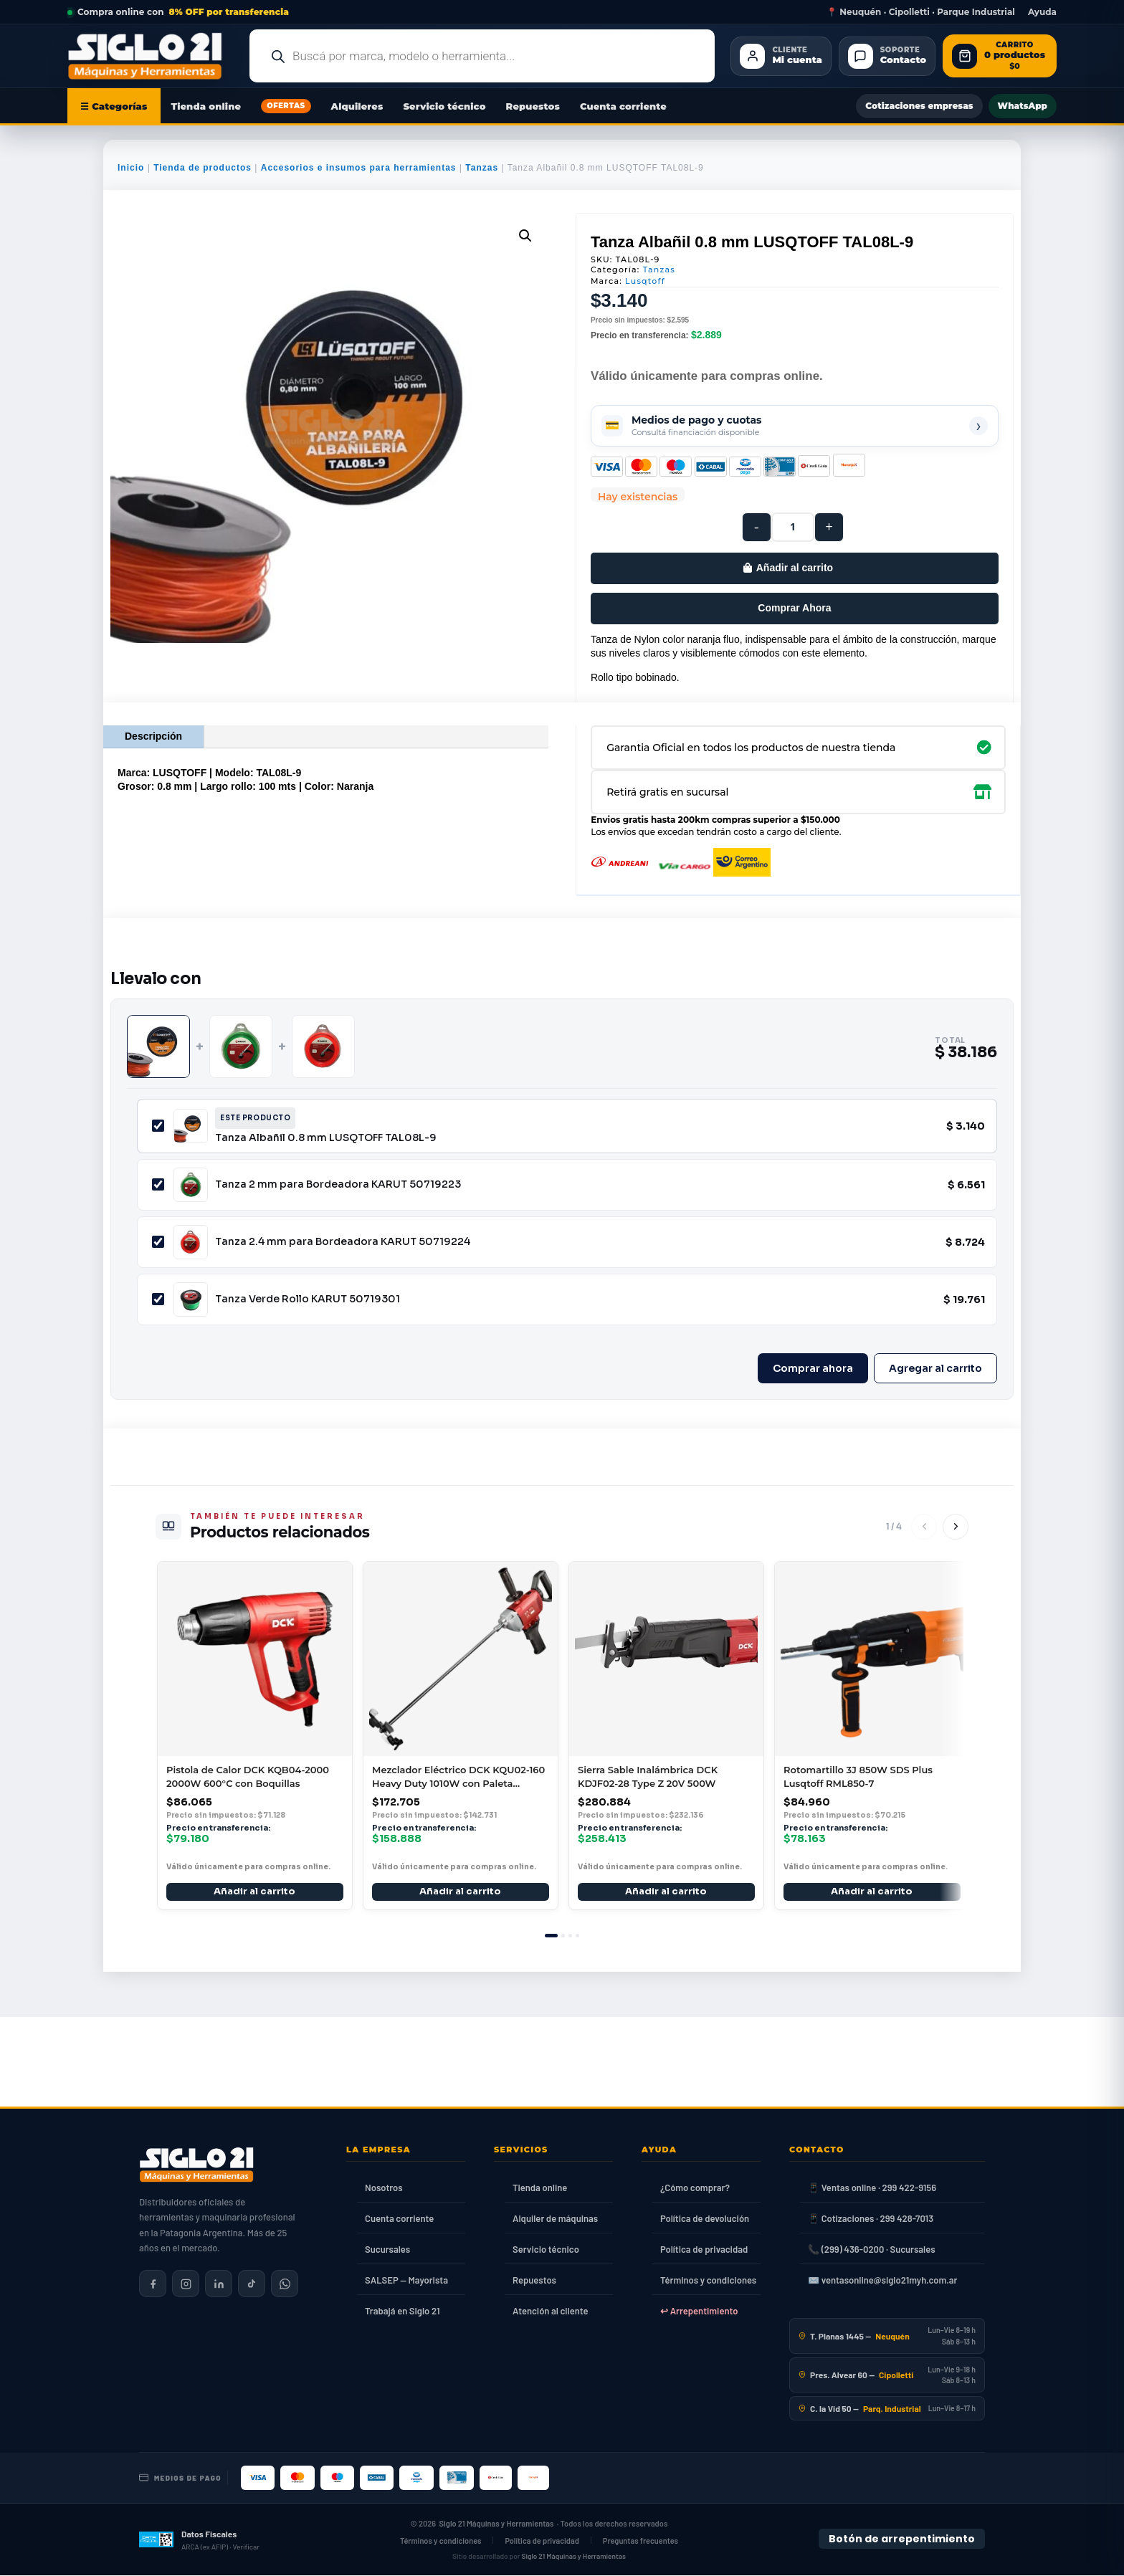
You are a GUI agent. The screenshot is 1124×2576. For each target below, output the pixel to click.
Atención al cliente (551, 2311)
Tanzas (481, 168)
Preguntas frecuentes (640, 2540)
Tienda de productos (202, 168)
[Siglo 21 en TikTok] (251, 2284)
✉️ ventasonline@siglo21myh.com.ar (882, 2280)
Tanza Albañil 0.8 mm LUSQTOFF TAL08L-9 (326, 1137)
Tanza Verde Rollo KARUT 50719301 (307, 1298)
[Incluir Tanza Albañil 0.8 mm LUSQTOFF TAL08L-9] (158, 1126)
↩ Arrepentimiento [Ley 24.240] (699, 2311)
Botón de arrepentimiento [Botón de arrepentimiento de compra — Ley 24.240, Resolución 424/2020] (902, 2539)
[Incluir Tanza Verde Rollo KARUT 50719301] (158, 1299)
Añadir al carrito (794, 567)
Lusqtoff (645, 281)
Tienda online (206, 106)
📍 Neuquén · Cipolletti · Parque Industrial (921, 12)
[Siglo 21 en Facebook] (152, 2284)
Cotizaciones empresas (919, 105)
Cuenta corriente (623, 106)
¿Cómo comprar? (695, 2187)
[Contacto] (887, 56)
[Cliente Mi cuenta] (780, 56)
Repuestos (533, 106)
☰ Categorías (114, 106)
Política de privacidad (704, 2249)
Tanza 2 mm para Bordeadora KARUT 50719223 (338, 1184)
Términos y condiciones (708, 2280)
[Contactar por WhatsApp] (284, 2284)
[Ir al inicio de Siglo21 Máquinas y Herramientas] (150, 55)
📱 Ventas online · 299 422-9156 (872, 2187)
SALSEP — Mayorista (406, 2280)
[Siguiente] (955, 1527)
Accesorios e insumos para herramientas (359, 168)
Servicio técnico (444, 106)
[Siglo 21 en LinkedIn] (218, 2284)
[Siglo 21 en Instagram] (185, 2284)
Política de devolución (704, 2218)
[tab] (551, 1935)
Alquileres (357, 106)
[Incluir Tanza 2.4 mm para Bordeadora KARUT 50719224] (158, 1242)
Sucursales (387, 2249)
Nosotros (384, 2187)
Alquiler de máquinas (555, 2218)
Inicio (131, 168)
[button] (525, 236)
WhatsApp (1022, 105)
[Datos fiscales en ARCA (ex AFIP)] (199, 2539)
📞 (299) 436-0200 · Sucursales (871, 2249)
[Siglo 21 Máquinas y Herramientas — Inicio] (196, 2164)
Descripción (153, 736)
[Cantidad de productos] (792, 527)
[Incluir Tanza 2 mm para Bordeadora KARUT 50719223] (158, 1184)
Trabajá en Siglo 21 (402, 2311)
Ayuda (1042, 12)
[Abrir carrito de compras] (1000, 56)
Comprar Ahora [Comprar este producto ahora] (794, 608)
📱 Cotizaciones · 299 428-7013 (870, 2218)
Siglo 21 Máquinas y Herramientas (496, 2523)
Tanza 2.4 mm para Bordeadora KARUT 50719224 (342, 1241)
